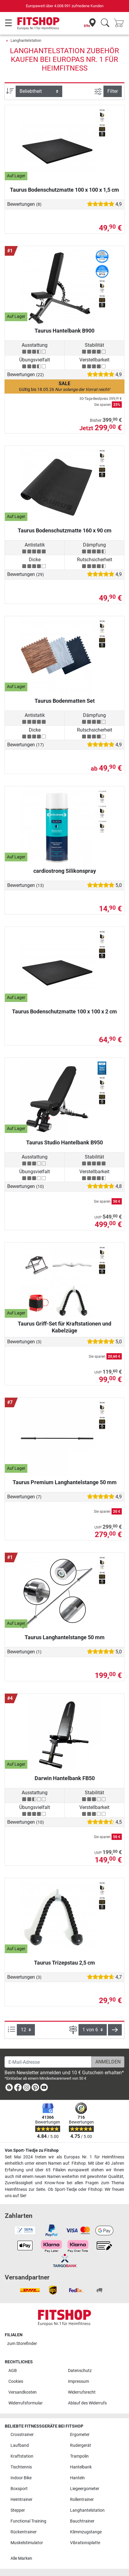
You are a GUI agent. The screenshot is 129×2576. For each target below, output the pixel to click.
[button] (115, 2030)
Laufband (20, 2445)
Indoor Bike (21, 2477)
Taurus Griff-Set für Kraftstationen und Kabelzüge (64, 1326)
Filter (112, 91)
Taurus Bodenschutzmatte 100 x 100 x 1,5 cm (64, 190)
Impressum (78, 2381)
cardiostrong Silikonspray (64, 871)
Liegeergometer (84, 2488)
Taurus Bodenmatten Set (65, 701)
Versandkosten (22, 2392)
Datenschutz (80, 2370)
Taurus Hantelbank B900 (64, 330)
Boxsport (19, 2488)
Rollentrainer (82, 2499)
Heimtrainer (21, 2499)
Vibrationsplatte (85, 2542)
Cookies (15, 2381)
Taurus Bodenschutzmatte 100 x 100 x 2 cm (64, 1011)
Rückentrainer (24, 2532)
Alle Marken (21, 2558)
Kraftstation (22, 2456)
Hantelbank (81, 2467)
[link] (9, 2088)
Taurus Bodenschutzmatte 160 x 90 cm (65, 530)
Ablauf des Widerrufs (87, 2403)
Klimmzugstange (86, 2532)
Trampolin (79, 2456)
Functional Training (28, 2521)
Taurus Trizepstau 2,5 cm (64, 1962)
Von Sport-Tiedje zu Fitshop (32, 2150)
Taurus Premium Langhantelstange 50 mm (65, 1482)
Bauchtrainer (82, 2521)
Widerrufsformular (25, 2403)
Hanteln (77, 2477)
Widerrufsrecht (82, 2392)
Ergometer (80, 2434)
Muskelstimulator (27, 2542)
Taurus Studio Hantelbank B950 (64, 1142)
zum (22, 2343)
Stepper (18, 2510)
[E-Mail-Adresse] (48, 2062)
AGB (12, 2370)
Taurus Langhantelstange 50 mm (65, 1637)
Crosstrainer (22, 2434)
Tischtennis (21, 2467)
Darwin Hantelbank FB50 (65, 1778)
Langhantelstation (26, 40)
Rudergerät (80, 2445)
